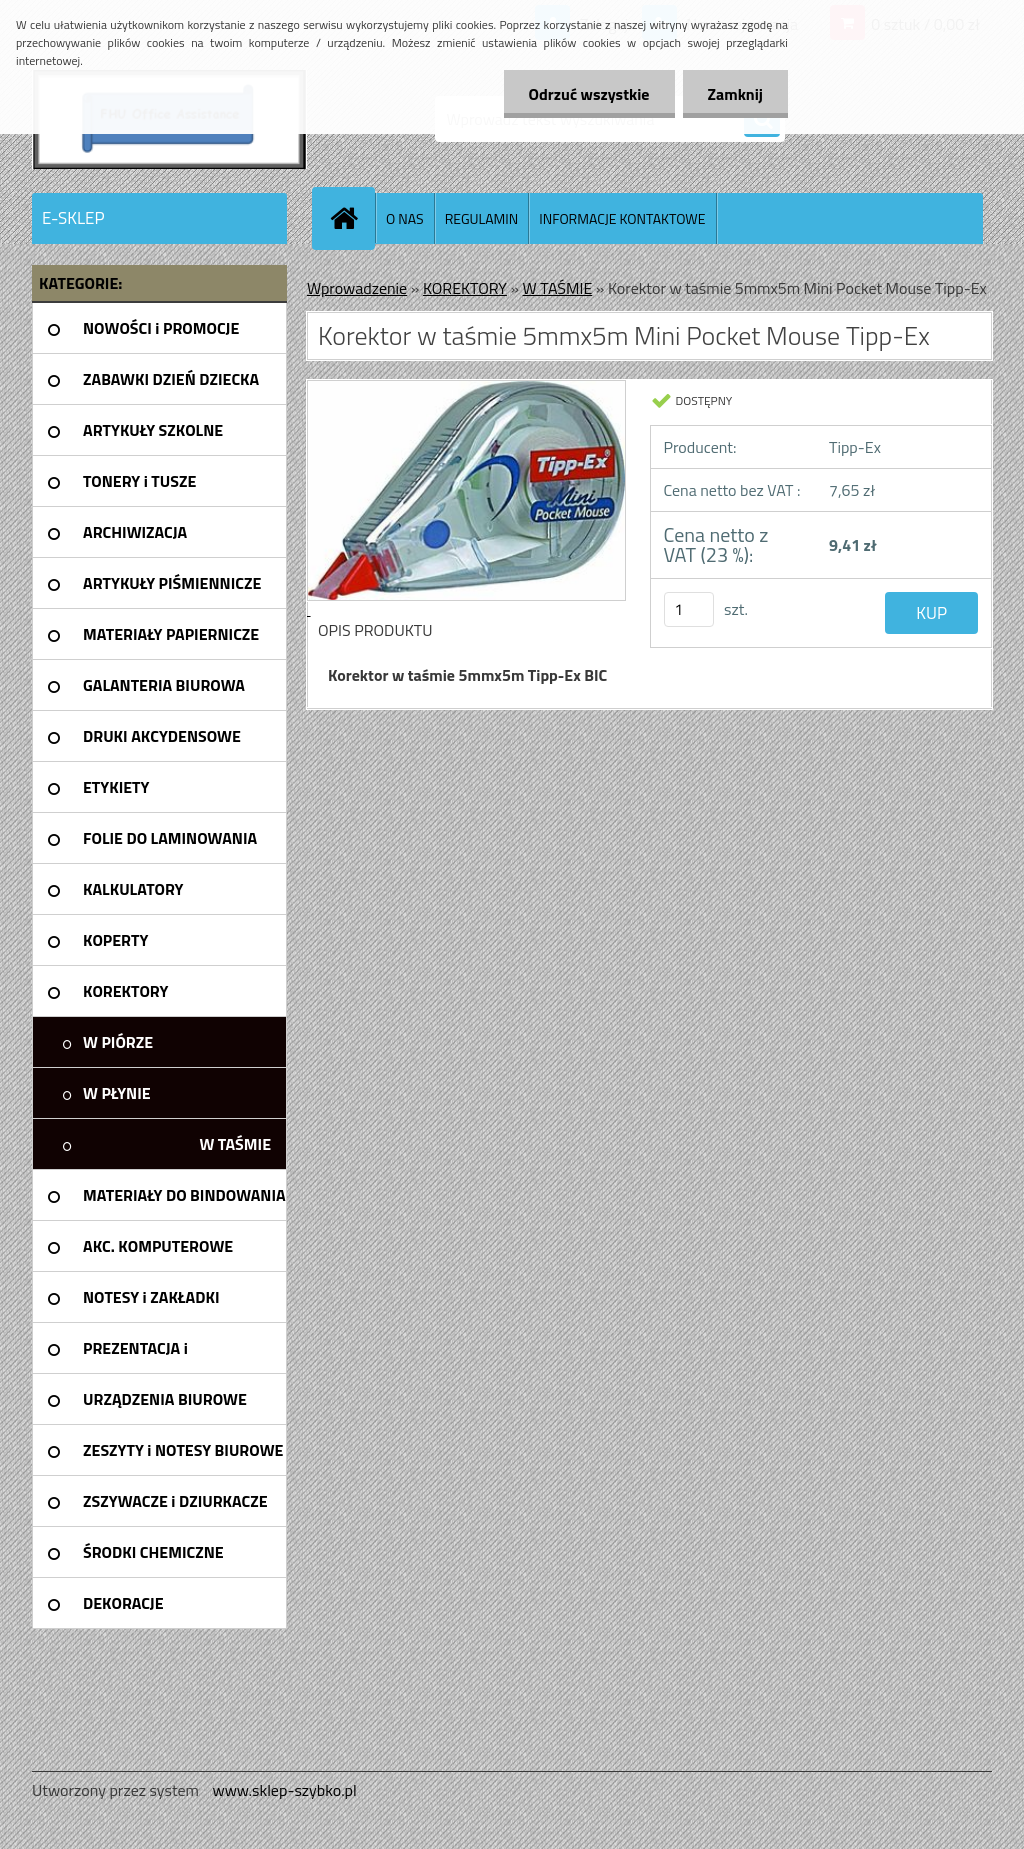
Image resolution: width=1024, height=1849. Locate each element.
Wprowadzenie (357, 288)
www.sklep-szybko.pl (284, 1790)
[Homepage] (352, 218)
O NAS (405, 218)
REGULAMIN (482, 218)
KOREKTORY (465, 288)
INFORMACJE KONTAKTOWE (622, 218)
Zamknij (735, 94)
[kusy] (689, 609)
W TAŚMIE (558, 288)
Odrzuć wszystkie (589, 94)
